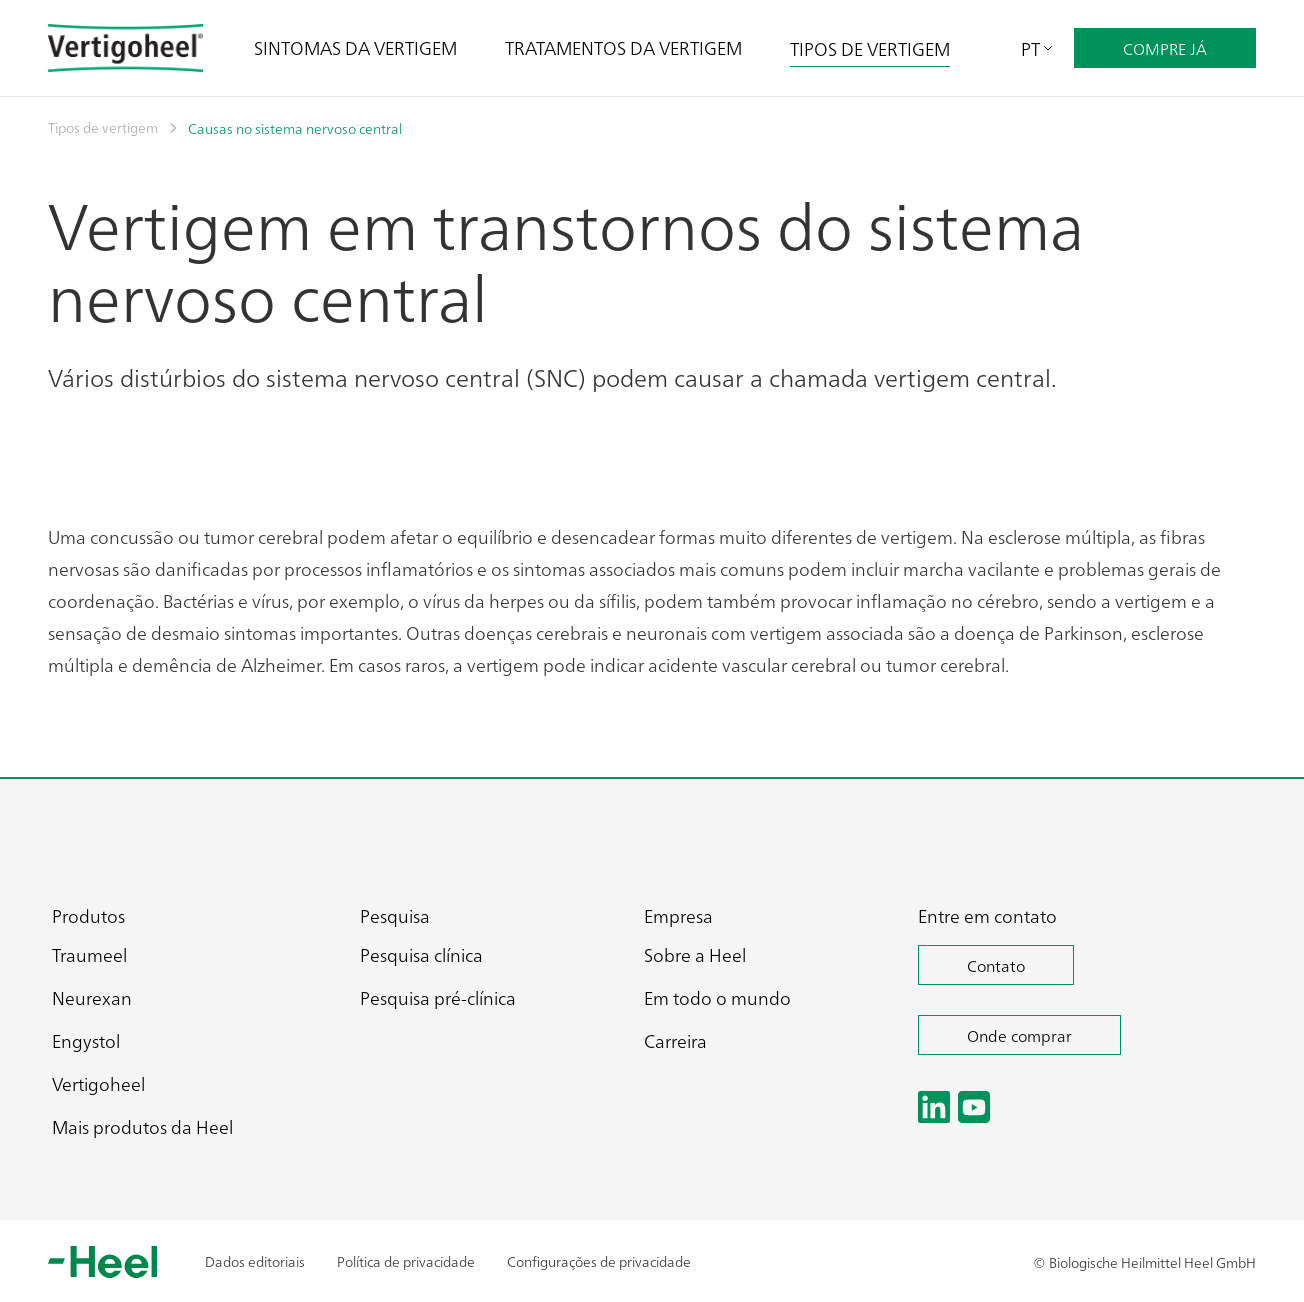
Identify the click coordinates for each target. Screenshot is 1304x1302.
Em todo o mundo (717, 997)
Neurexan (92, 997)
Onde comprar (1019, 1035)
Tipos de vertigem (103, 127)
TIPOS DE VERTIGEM (870, 48)
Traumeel (89, 954)
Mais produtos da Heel (142, 1126)
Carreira (675, 1040)
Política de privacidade (406, 1261)
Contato (996, 965)
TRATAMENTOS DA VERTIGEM (623, 47)
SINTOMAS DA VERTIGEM (355, 47)
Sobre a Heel (695, 954)
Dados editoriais (255, 1261)
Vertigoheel (98, 1083)
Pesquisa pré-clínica (438, 997)
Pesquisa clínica (421, 954)
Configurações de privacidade (599, 1261)
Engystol (86, 1040)
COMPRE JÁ (1165, 48)
